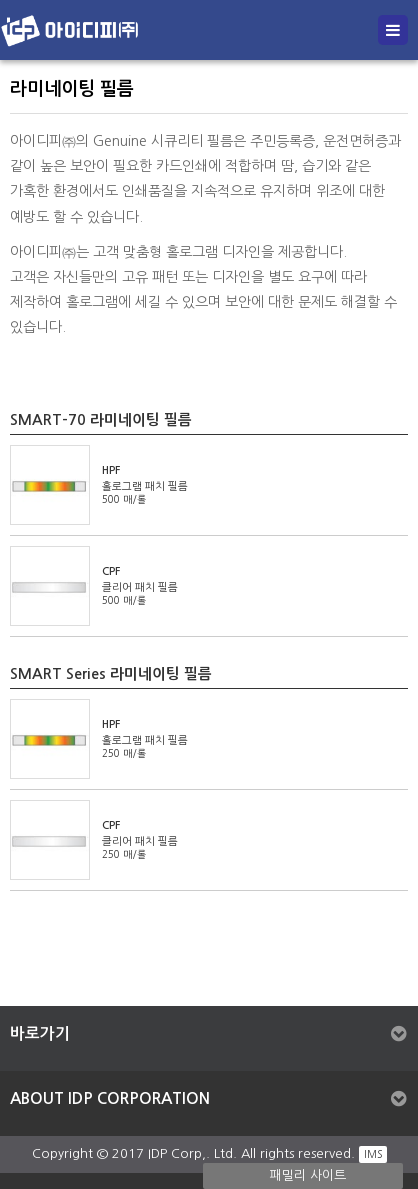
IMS (373, 1154)
